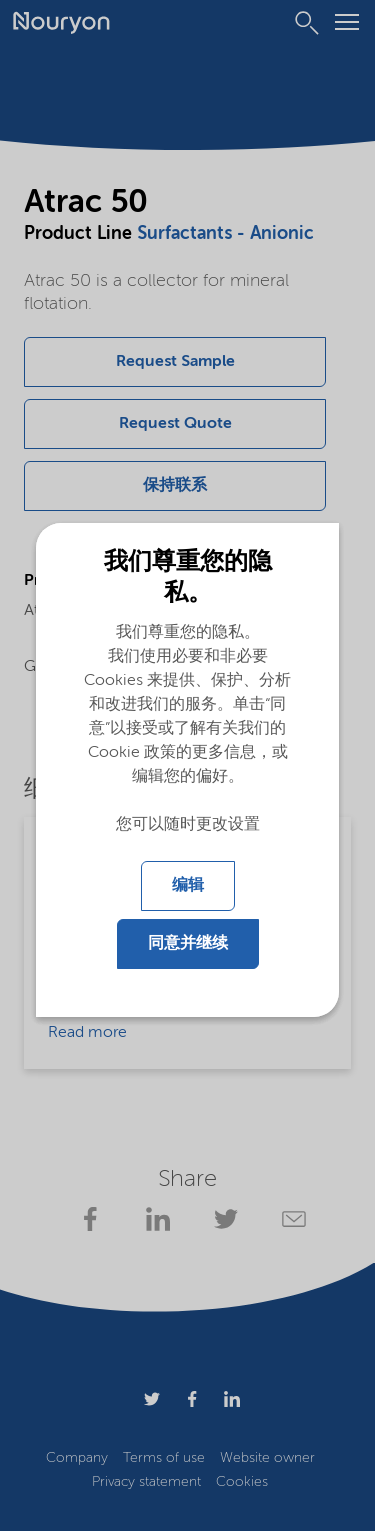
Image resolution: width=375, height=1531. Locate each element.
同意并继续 (188, 944)
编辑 (188, 886)
